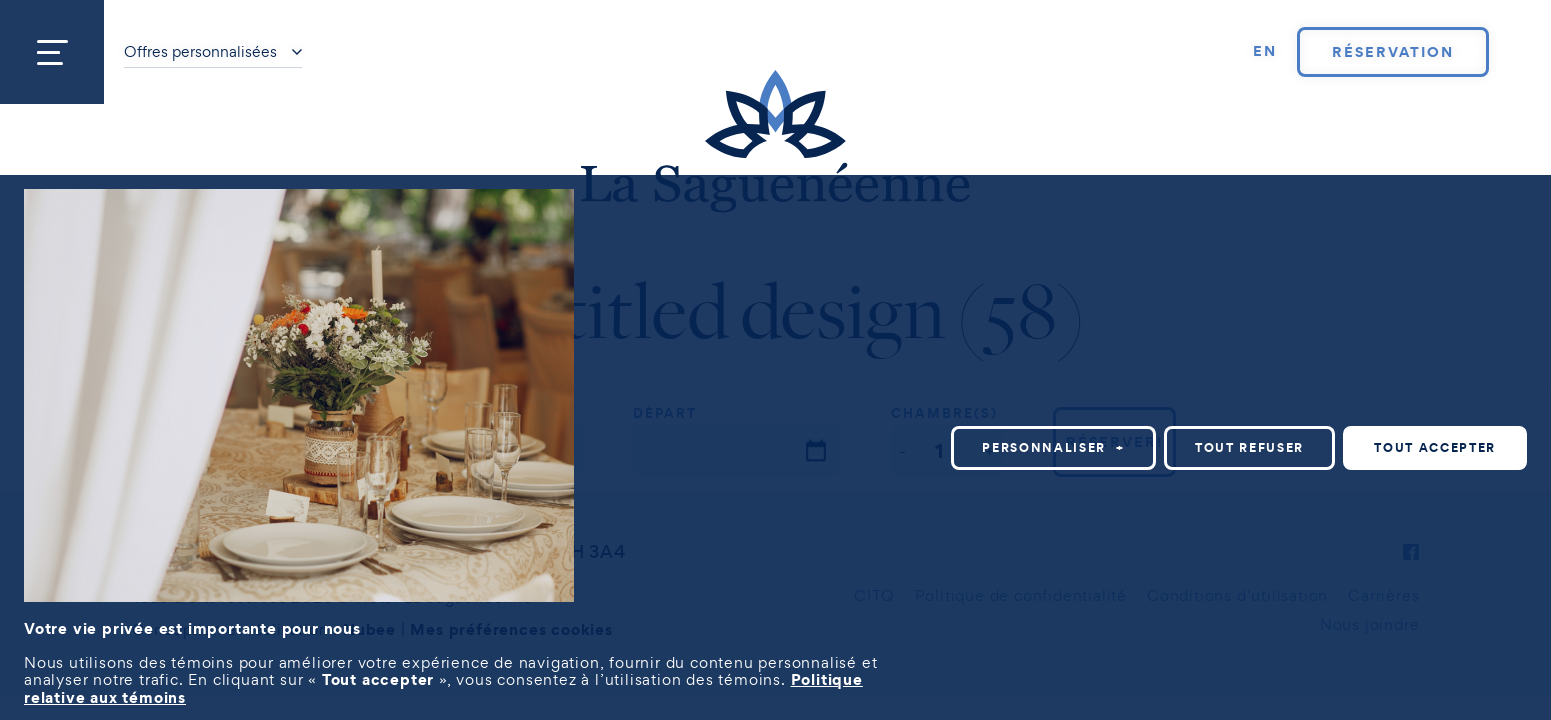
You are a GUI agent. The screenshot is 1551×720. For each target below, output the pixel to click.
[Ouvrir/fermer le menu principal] (52, 52)
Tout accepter (1435, 447)
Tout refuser (1249, 447)
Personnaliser (1053, 447)
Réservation (1392, 52)
